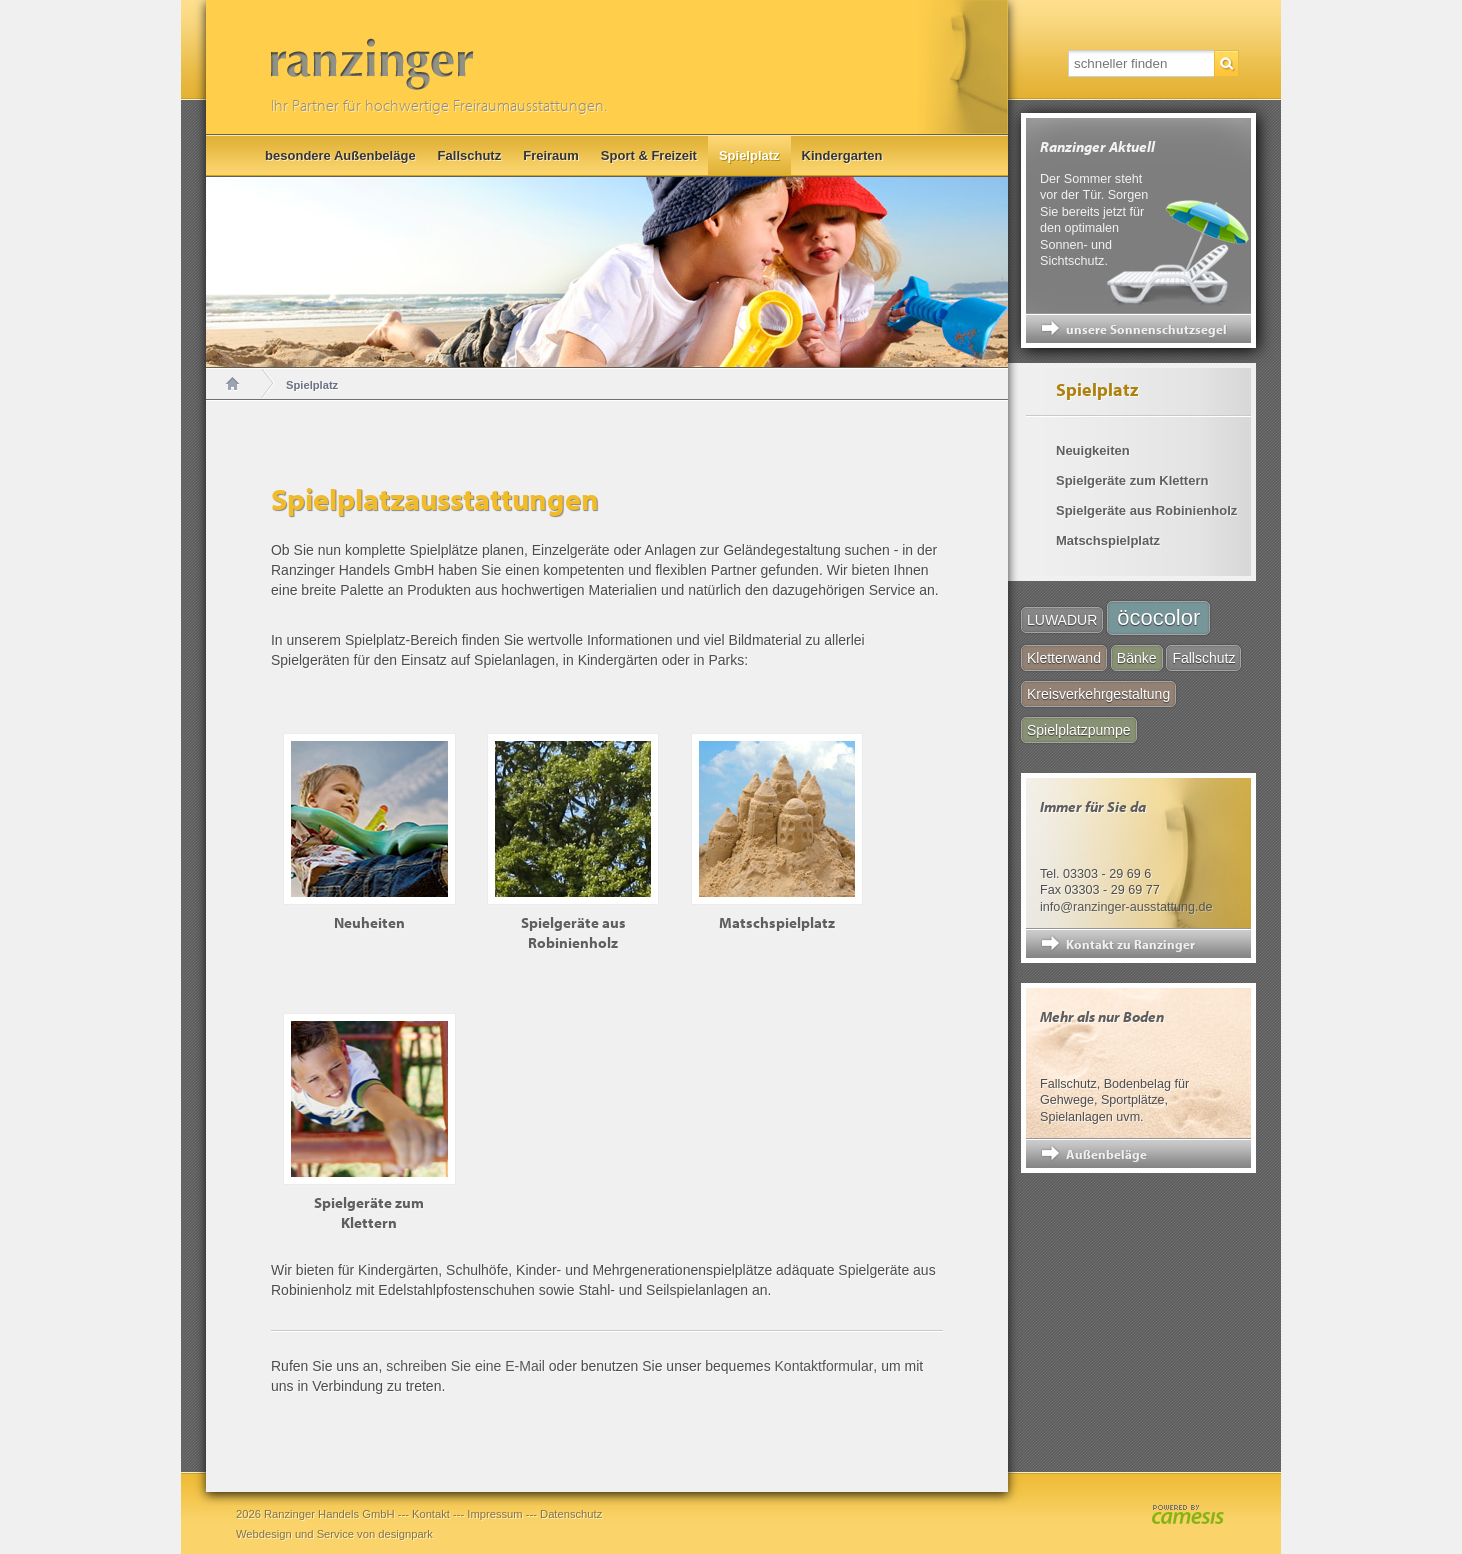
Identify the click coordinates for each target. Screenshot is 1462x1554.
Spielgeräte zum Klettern (1132, 480)
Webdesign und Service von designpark (334, 1534)
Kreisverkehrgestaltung (1098, 694)
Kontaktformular (824, 1366)
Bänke (1137, 658)
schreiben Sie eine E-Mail (465, 1366)
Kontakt (431, 1514)
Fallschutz (470, 155)
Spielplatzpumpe (1079, 730)
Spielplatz (749, 155)
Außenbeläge (1106, 1154)
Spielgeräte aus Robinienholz (1146, 510)
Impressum (494, 1514)
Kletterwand (1064, 658)
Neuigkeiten (1093, 450)
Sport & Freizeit (649, 155)
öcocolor (1158, 617)
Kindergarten (842, 155)
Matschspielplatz (1108, 540)
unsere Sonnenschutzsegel (1146, 329)
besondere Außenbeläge (340, 155)
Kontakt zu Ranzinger (1130, 944)
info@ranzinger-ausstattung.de (1126, 907)
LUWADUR (1062, 620)
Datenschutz (571, 1514)
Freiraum (551, 155)
